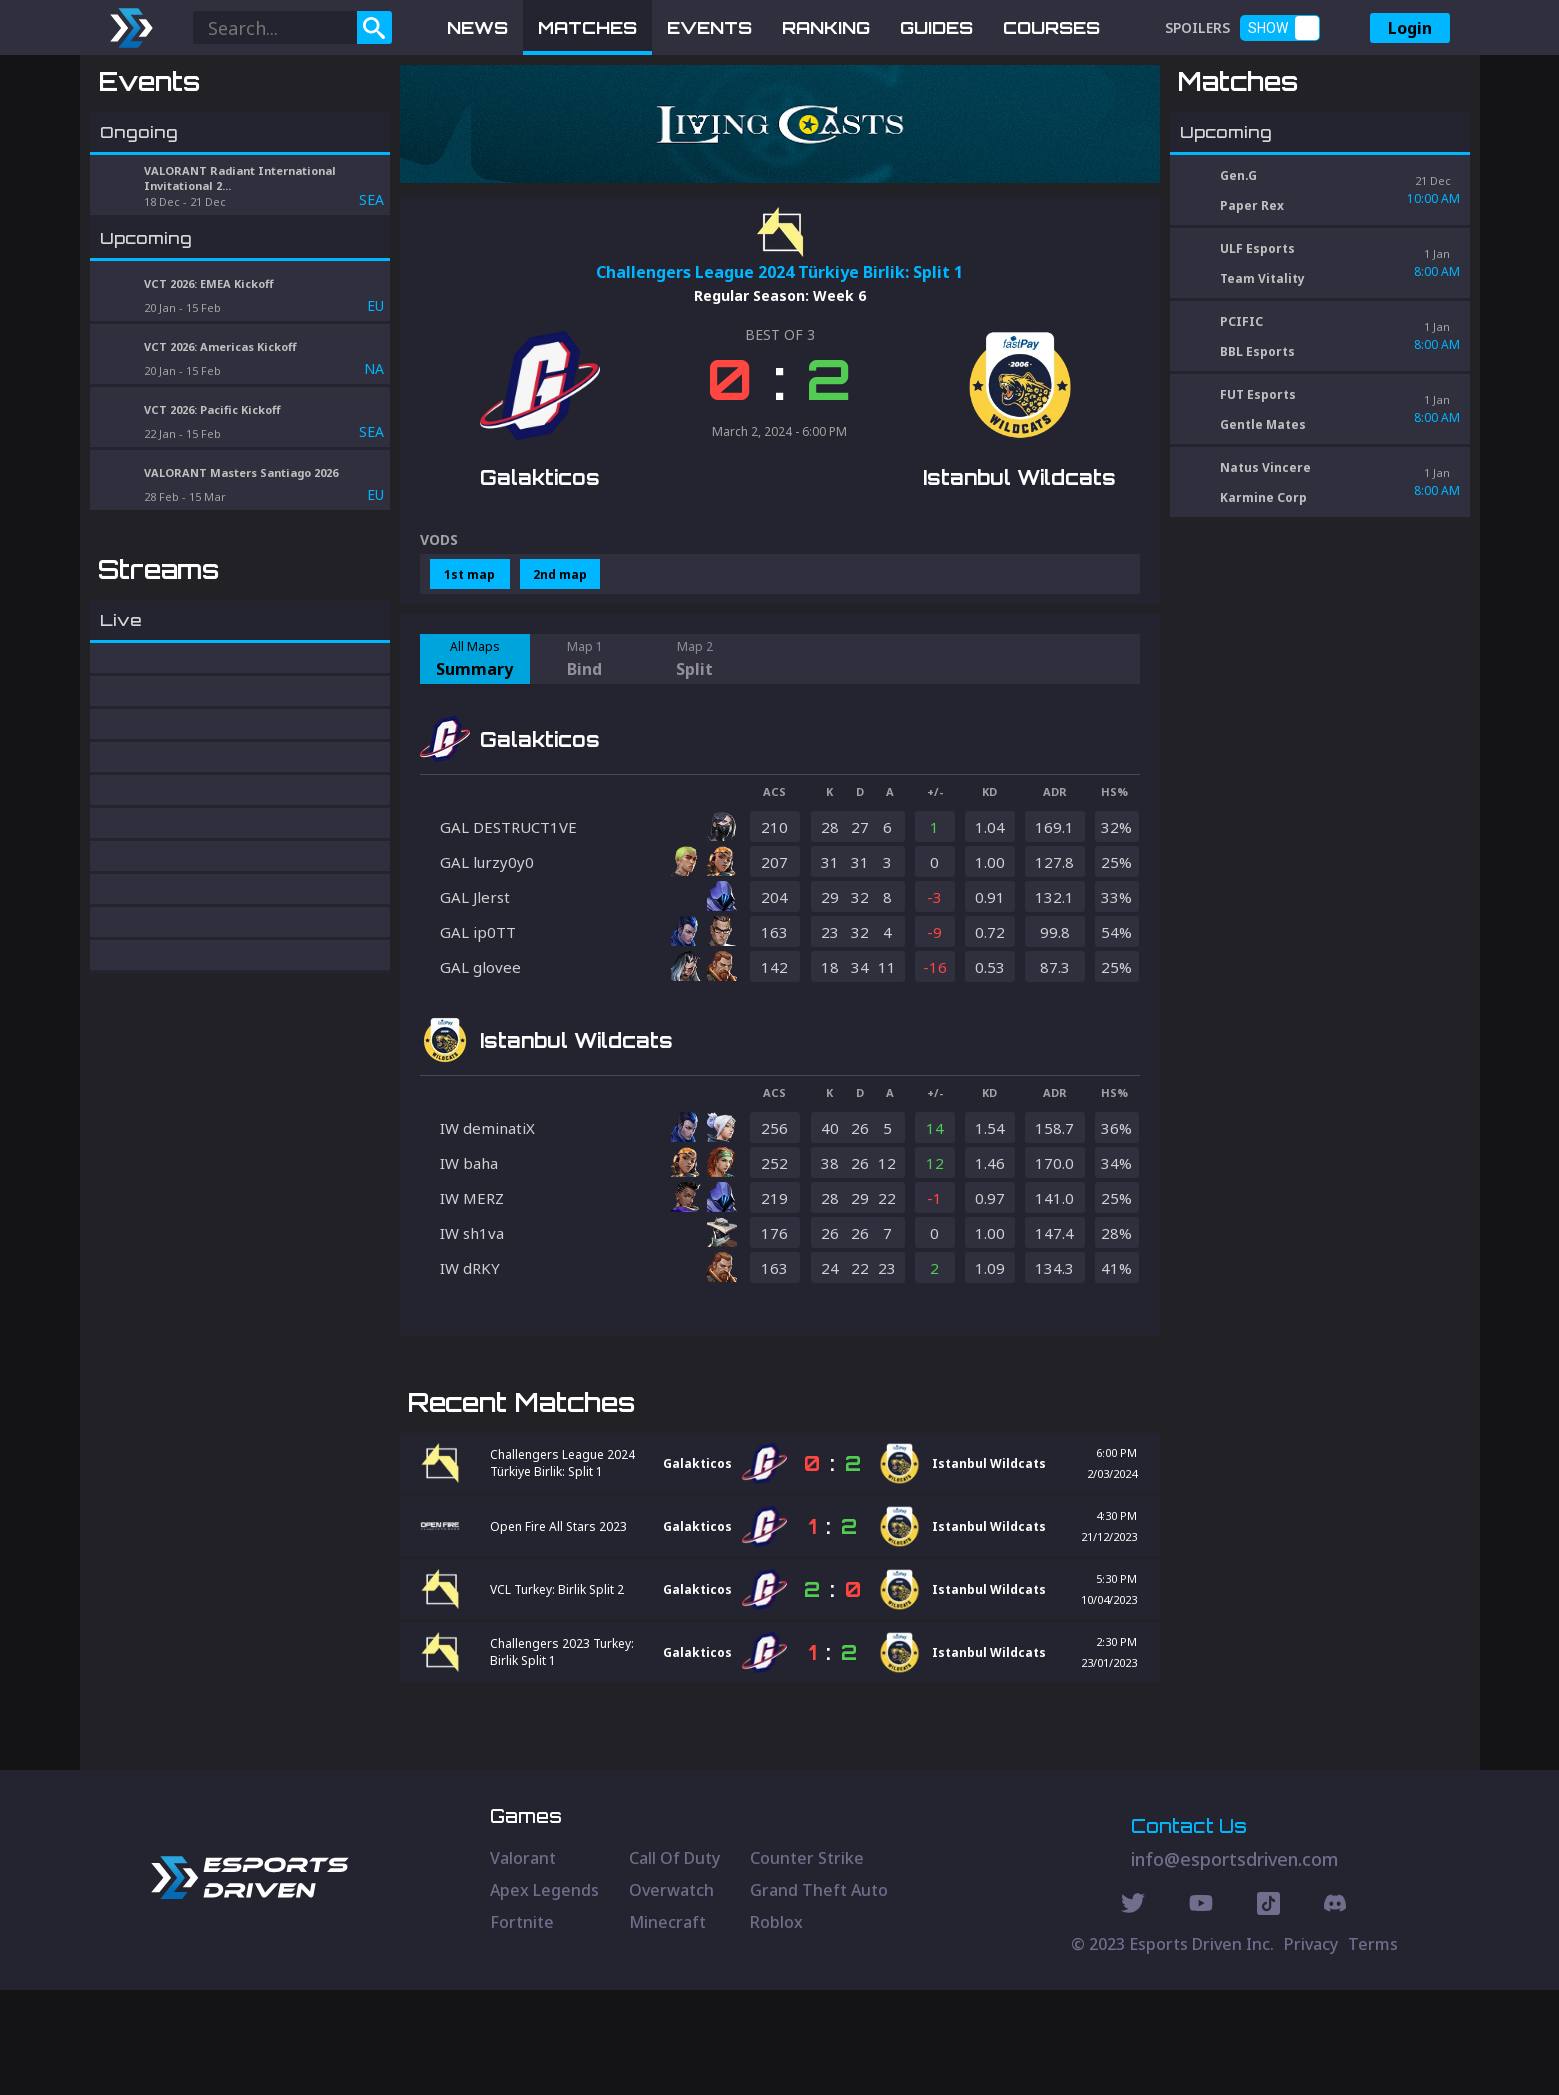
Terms (1373, 2049)
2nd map (560, 574)
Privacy (1311, 2049)
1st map (469, 574)
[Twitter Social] (1133, 2011)
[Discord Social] (1268, 2011)
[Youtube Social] (1201, 2011)
